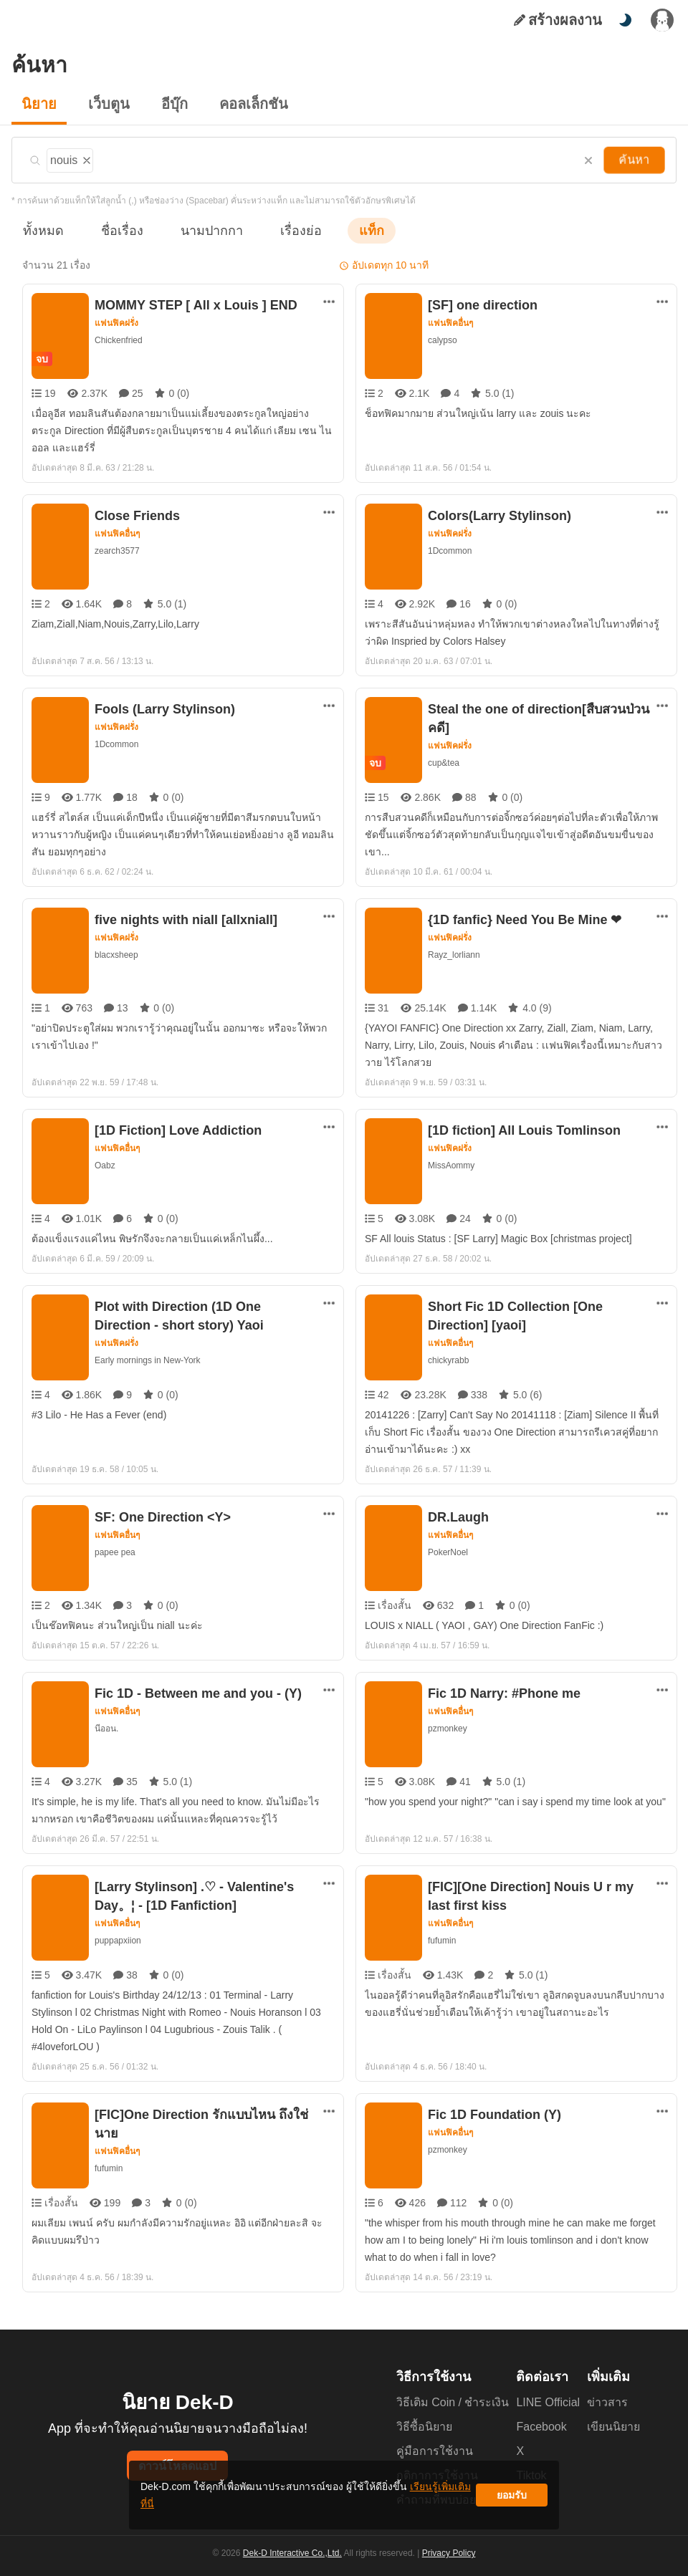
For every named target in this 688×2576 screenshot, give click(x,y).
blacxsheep (116, 954)
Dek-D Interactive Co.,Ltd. (295, 2562)
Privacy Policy (447, 2562)
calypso (443, 340)
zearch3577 (117, 550)
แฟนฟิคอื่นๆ (451, 323)
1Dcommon (450, 550)
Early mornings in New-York (149, 1360)
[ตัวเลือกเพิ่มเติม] (329, 301)
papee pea (114, 1552)
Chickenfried (119, 340)
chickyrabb (449, 1360)
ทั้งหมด (41, 230)
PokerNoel (448, 1552)
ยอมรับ (512, 2500)
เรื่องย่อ (281, 230)
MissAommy (452, 1165)
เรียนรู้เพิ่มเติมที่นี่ (388, 2500)
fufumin (443, 1940)
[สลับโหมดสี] (625, 20)
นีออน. (106, 1728)
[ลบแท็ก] (86, 158)
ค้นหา (636, 159)
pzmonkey (448, 1728)
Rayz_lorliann (455, 954)
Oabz (105, 1165)
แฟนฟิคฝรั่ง (117, 323)
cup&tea (443, 762)
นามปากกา (197, 230)
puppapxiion (119, 1940)
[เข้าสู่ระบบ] (662, 20)
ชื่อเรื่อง (115, 230)
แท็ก (348, 230)
